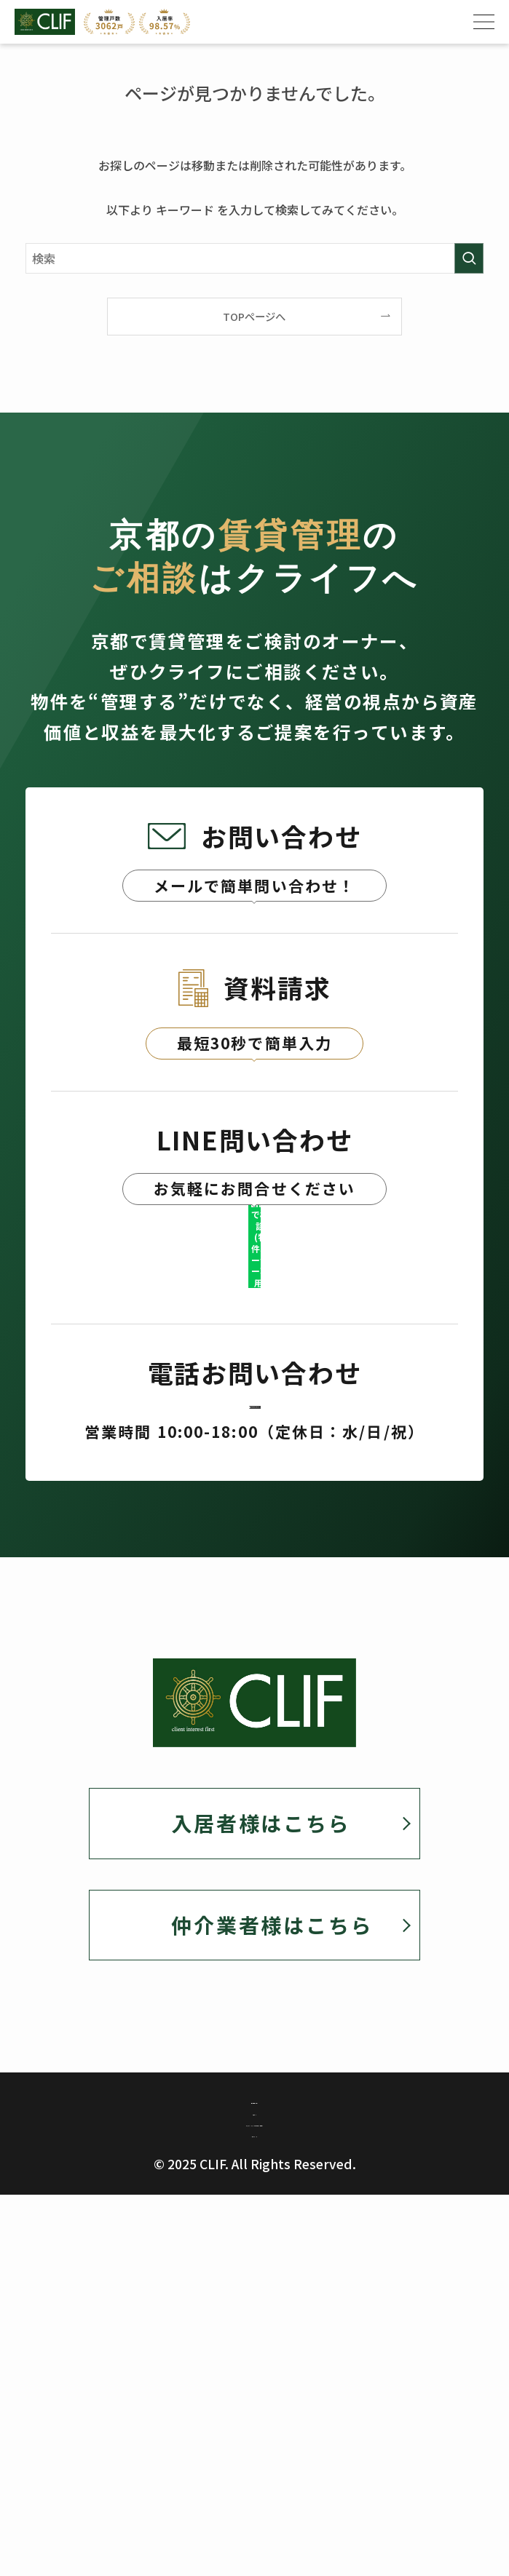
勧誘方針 (254, 2357)
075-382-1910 (254, 1575)
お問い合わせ (255, 931)
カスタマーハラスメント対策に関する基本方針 (254, 2393)
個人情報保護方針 (254, 2320)
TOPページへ (254, 316)
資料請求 (255, 1163)
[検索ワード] (254, 258)
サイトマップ (254, 2429)
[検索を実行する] (469, 258)
